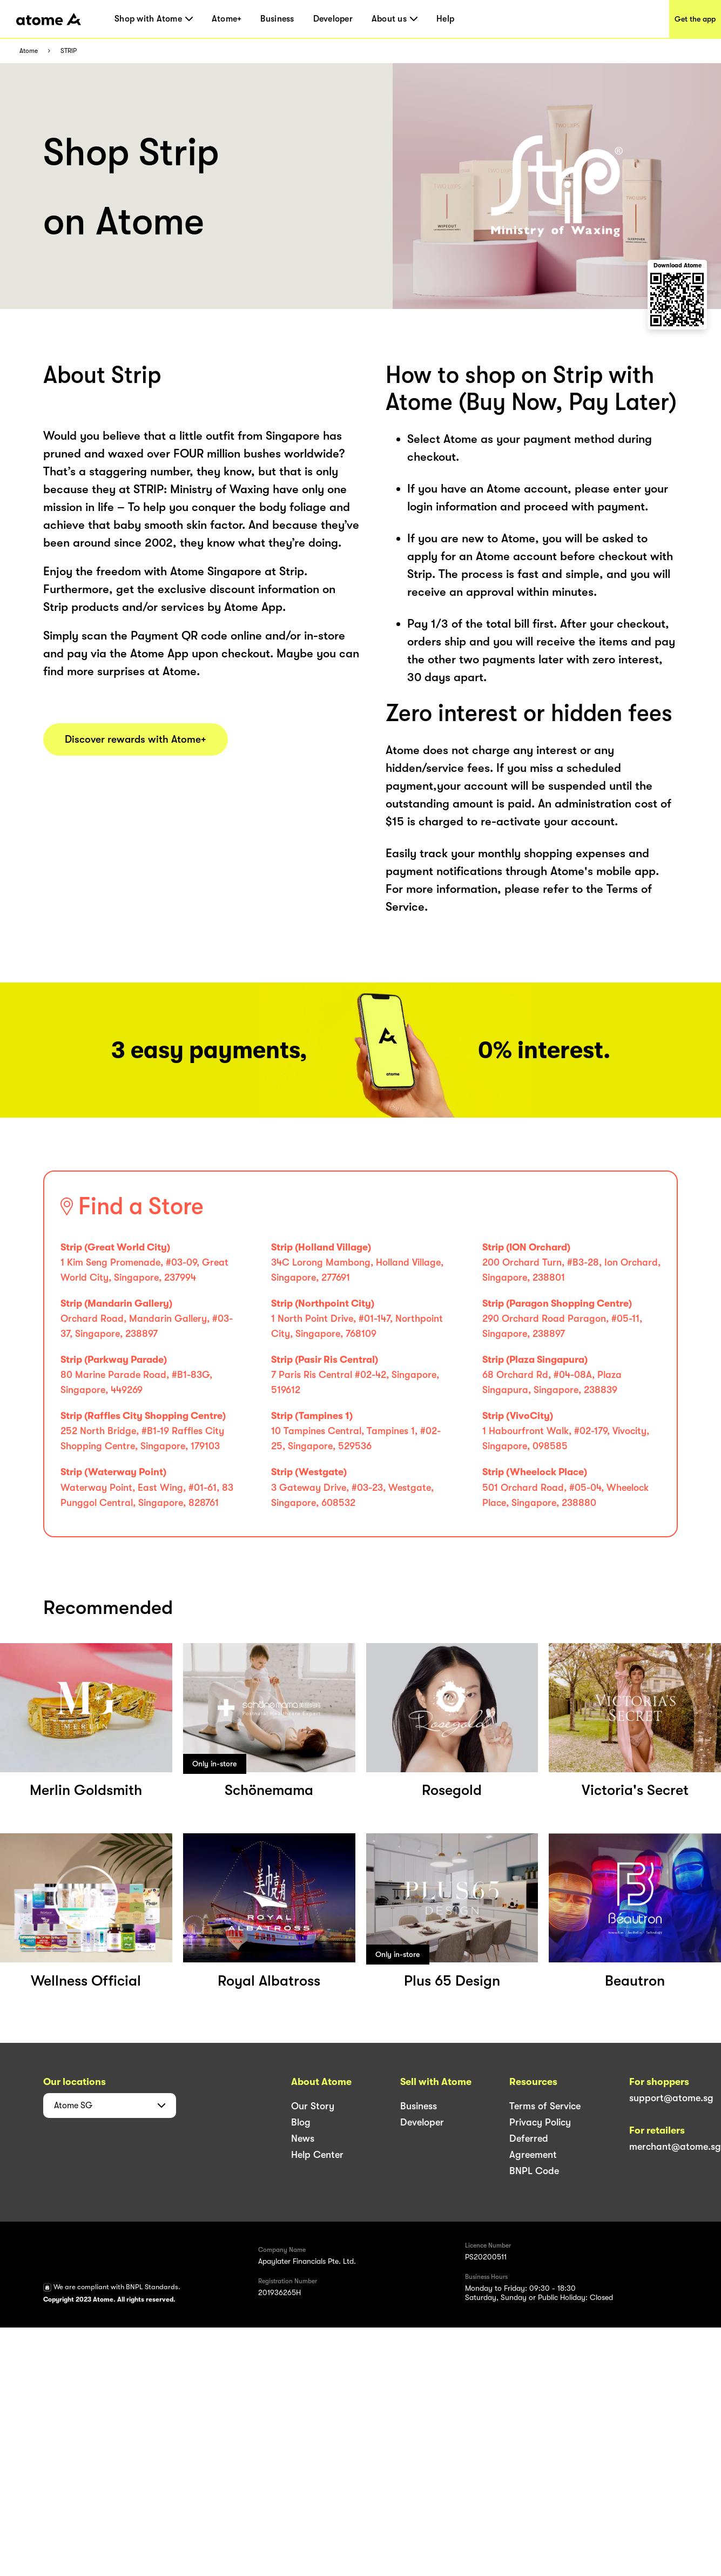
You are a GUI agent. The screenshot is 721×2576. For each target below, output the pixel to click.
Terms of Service (545, 2106)
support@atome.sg (671, 2098)
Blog (301, 2122)
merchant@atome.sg (675, 2146)
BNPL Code (534, 2170)
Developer (333, 19)
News (302, 2138)
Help (445, 19)
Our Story (312, 2106)
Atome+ (227, 19)
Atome (28, 51)
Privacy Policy (540, 2122)
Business (277, 19)
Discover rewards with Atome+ (135, 739)
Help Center (317, 2154)
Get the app (695, 19)
